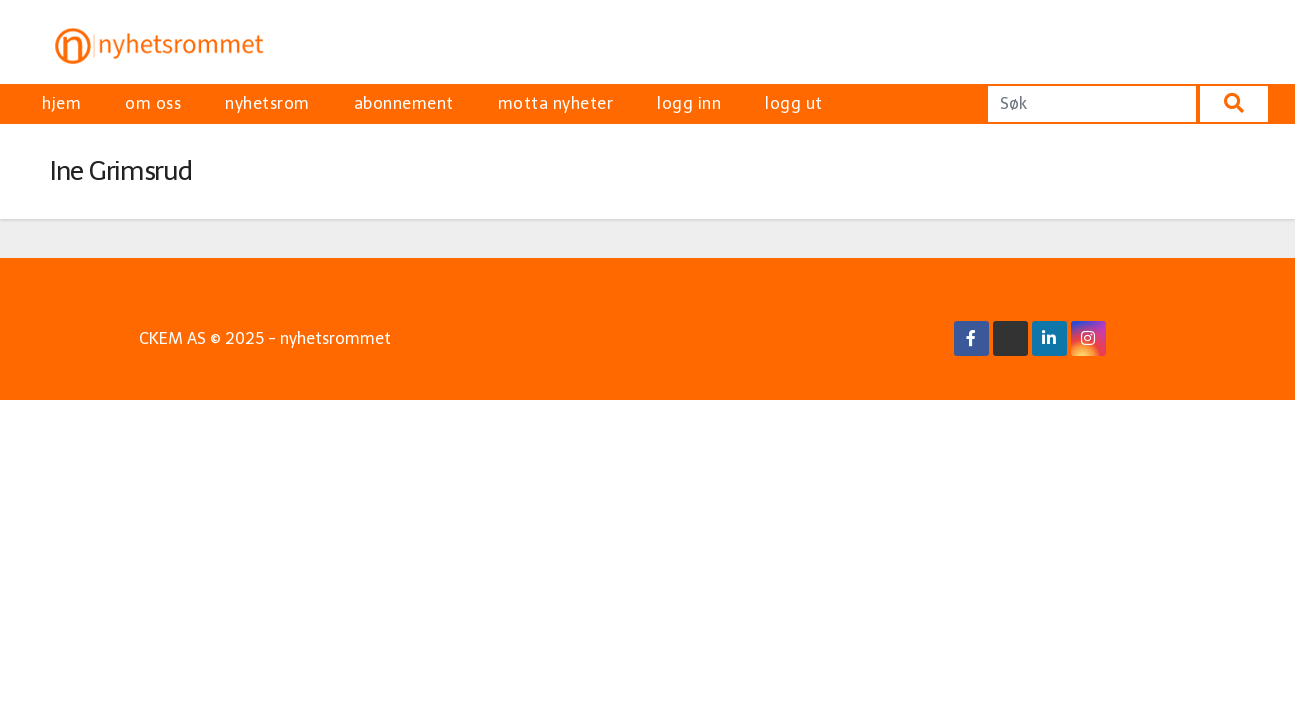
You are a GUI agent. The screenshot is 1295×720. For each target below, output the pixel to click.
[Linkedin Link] (1049, 338)
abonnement (404, 103)
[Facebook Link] (971, 338)
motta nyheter (556, 103)
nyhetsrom (267, 103)
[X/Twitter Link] (1010, 338)
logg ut (794, 103)
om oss (153, 103)
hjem (61, 103)
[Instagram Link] (1088, 338)
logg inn (689, 103)
